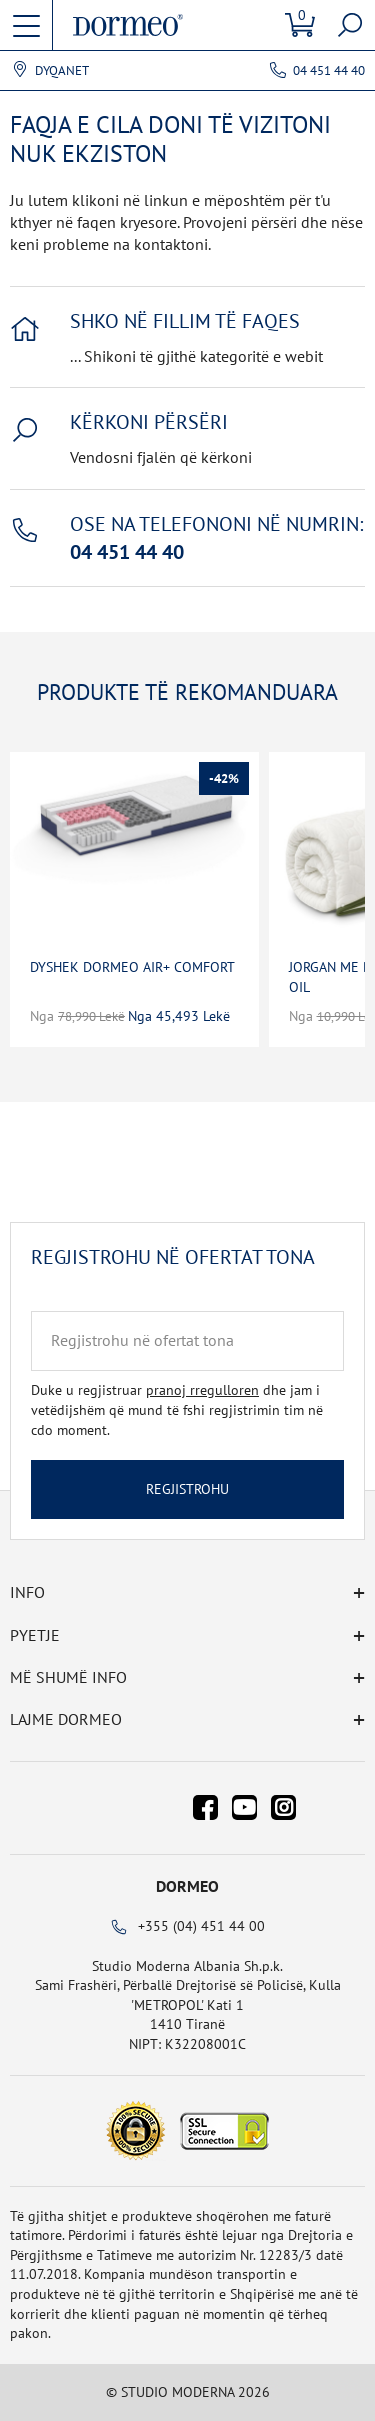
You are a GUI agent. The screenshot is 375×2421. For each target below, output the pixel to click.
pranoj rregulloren (202, 1390)
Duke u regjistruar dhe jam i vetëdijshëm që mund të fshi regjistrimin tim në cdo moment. (177, 1409)
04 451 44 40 (329, 70)
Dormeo (187, 1886)
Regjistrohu (187, 1489)
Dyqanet (62, 71)
